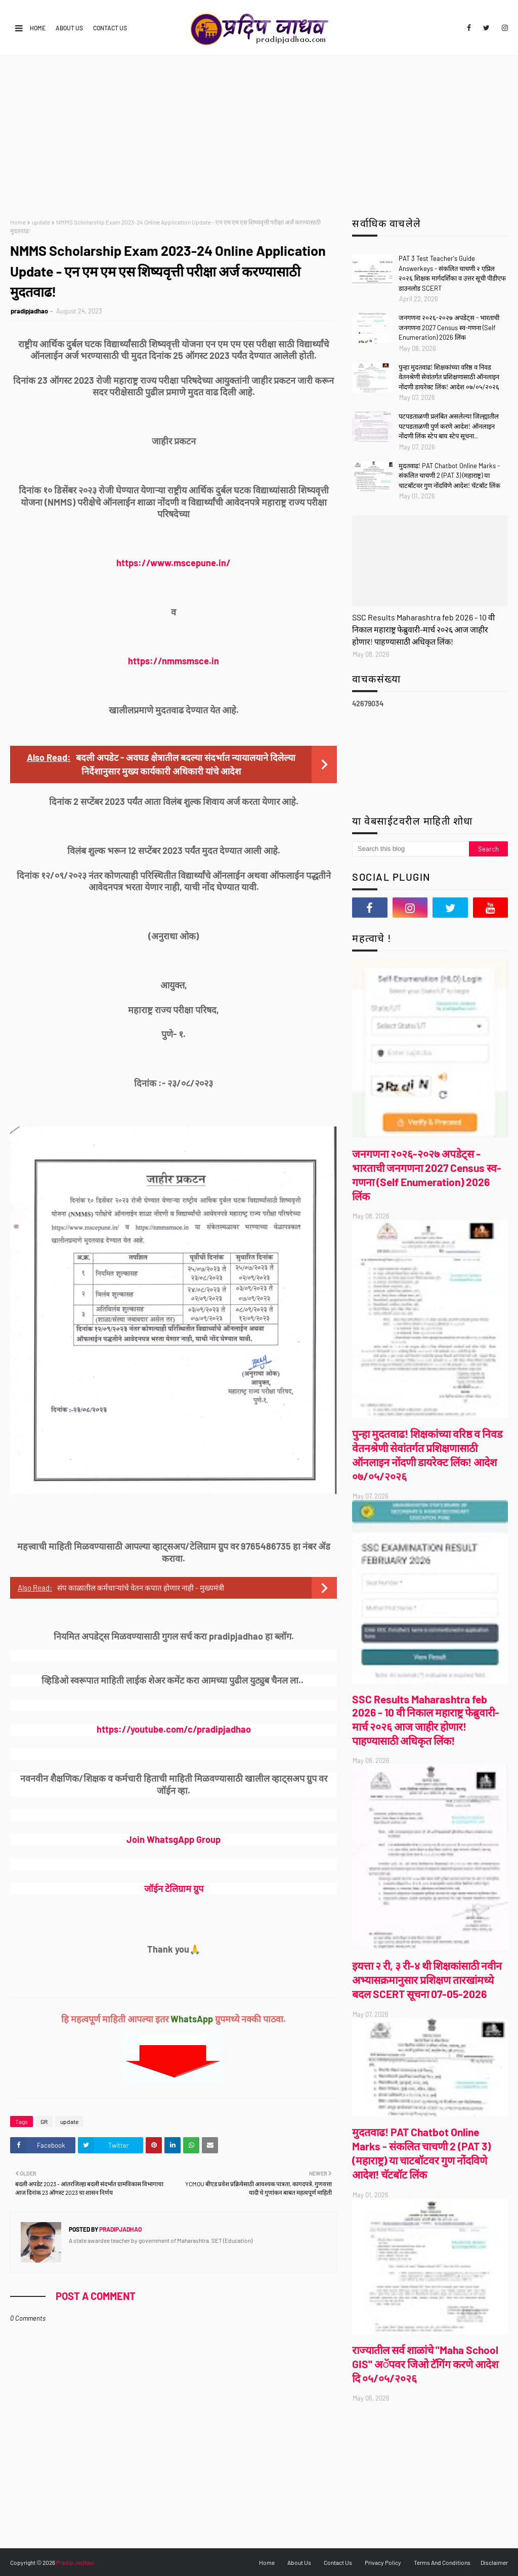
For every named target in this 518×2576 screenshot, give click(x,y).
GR (44, 2121)
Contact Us (110, 27)
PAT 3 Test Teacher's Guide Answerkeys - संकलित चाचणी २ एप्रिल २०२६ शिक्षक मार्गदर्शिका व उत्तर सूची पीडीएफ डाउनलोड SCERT (452, 273)
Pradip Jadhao (75, 2562)
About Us (69, 27)
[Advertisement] (259, 132)
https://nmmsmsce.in (173, 660)
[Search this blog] (410, 848)
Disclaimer (494, 2562)
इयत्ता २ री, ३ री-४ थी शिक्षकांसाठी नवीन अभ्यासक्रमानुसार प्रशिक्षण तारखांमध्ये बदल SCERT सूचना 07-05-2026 (427, 1979)
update (41, 221)
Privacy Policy (383, 2562)
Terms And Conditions (442, 2562)
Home (38, 27)
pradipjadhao (29, 311)
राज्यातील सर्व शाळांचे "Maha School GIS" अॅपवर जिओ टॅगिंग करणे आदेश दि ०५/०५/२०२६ (425, 2363)
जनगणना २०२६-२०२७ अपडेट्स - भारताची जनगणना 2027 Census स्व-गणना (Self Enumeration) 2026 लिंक (449, 327)
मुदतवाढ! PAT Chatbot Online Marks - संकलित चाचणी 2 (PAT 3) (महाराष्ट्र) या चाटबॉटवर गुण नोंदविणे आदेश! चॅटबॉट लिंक (449, 475)
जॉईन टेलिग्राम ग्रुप (173, 1888)
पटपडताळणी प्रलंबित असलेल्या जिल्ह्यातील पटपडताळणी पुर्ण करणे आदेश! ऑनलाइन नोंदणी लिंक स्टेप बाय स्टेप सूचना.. (449, 426)
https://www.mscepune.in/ (173, 562)
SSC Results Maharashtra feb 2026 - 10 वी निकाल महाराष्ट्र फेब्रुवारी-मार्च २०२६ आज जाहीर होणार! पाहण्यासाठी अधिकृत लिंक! (423, 629)
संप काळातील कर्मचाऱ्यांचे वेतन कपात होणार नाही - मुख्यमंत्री (140, 1587)
